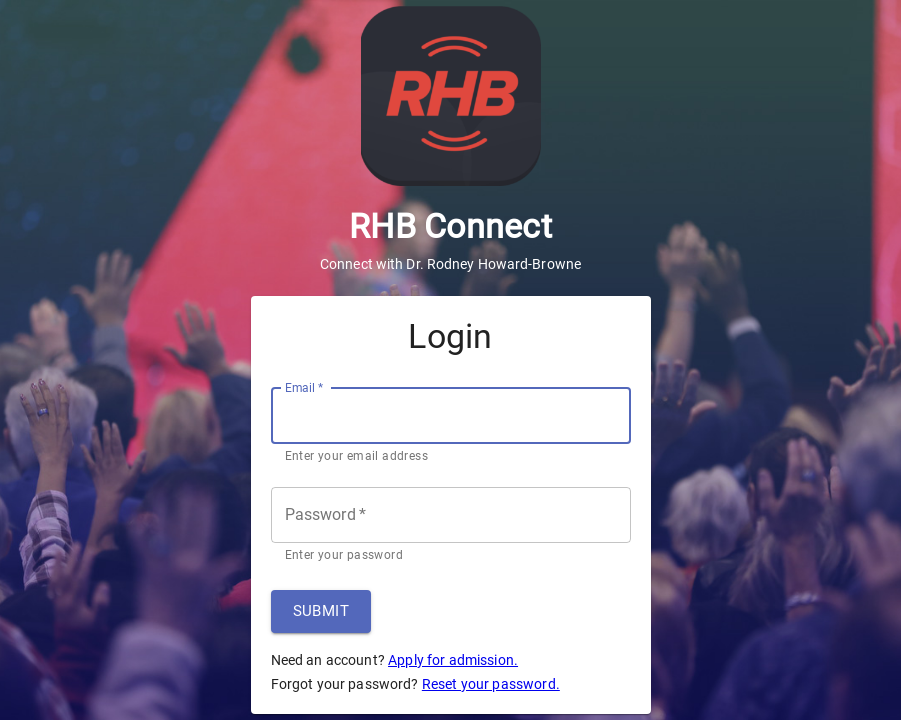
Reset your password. (491, 684)
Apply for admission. (453, 660)
